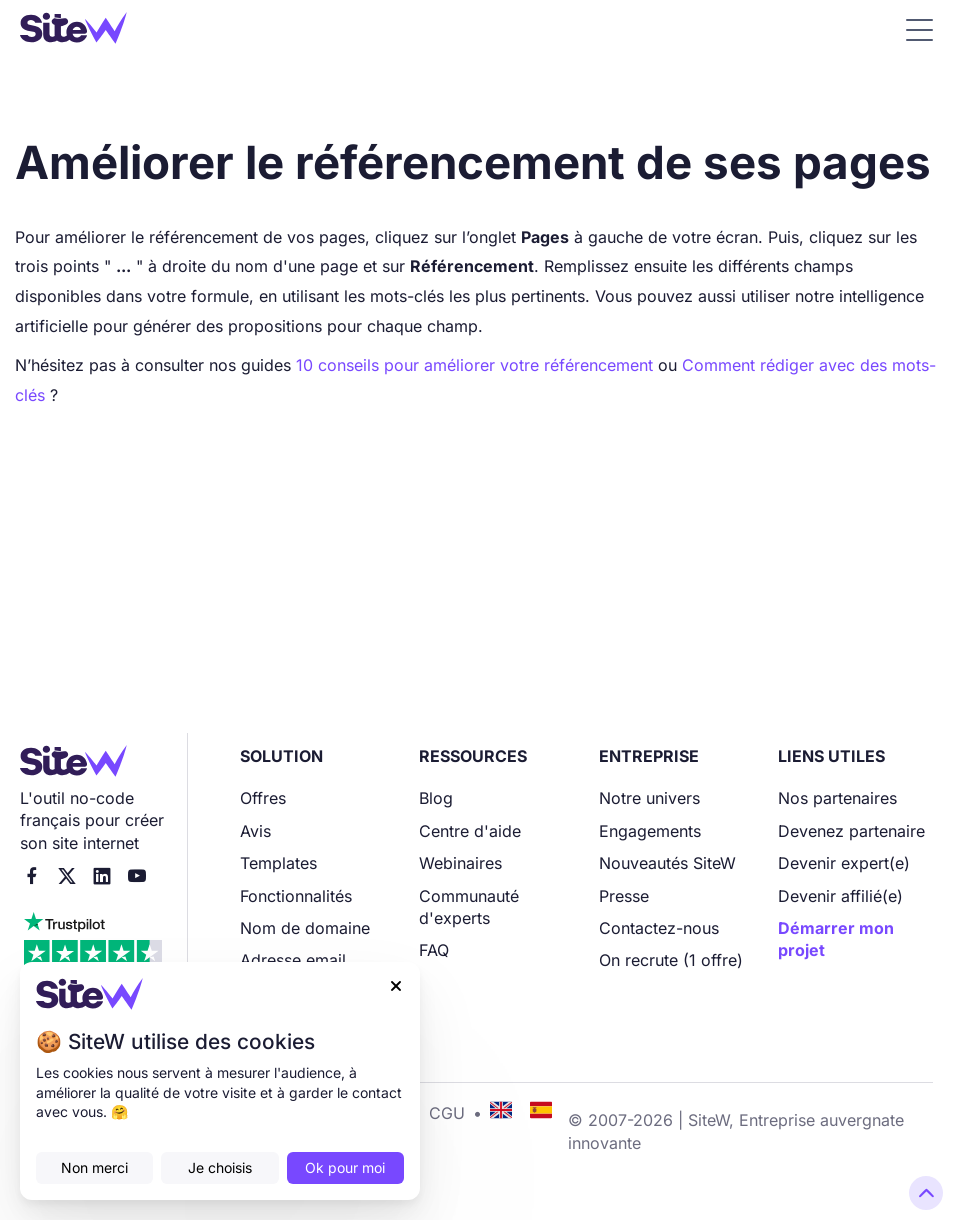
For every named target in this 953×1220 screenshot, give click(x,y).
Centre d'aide (470, 831)
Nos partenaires (837, 798)
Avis (255, 831)
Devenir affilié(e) (840, 896)
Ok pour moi (345, 1167)
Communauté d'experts (469, 907)
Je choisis (220, 1167)
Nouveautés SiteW (667, 863)
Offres (263, 798)
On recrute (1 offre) (671, 960)
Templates (278, 863)
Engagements (650, 831)
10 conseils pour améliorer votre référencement (477, 365)
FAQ (434, 950)
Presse (624, 896)
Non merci (94, 1167)
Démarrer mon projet (836, 939)
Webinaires (460, 863)
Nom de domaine (305, 928)
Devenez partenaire (851, 831)
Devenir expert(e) (844, 863)
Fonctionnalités (296, 896)
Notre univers (649, 798)
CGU (447, 1113)
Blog (436, 798)
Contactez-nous (659, 928)
